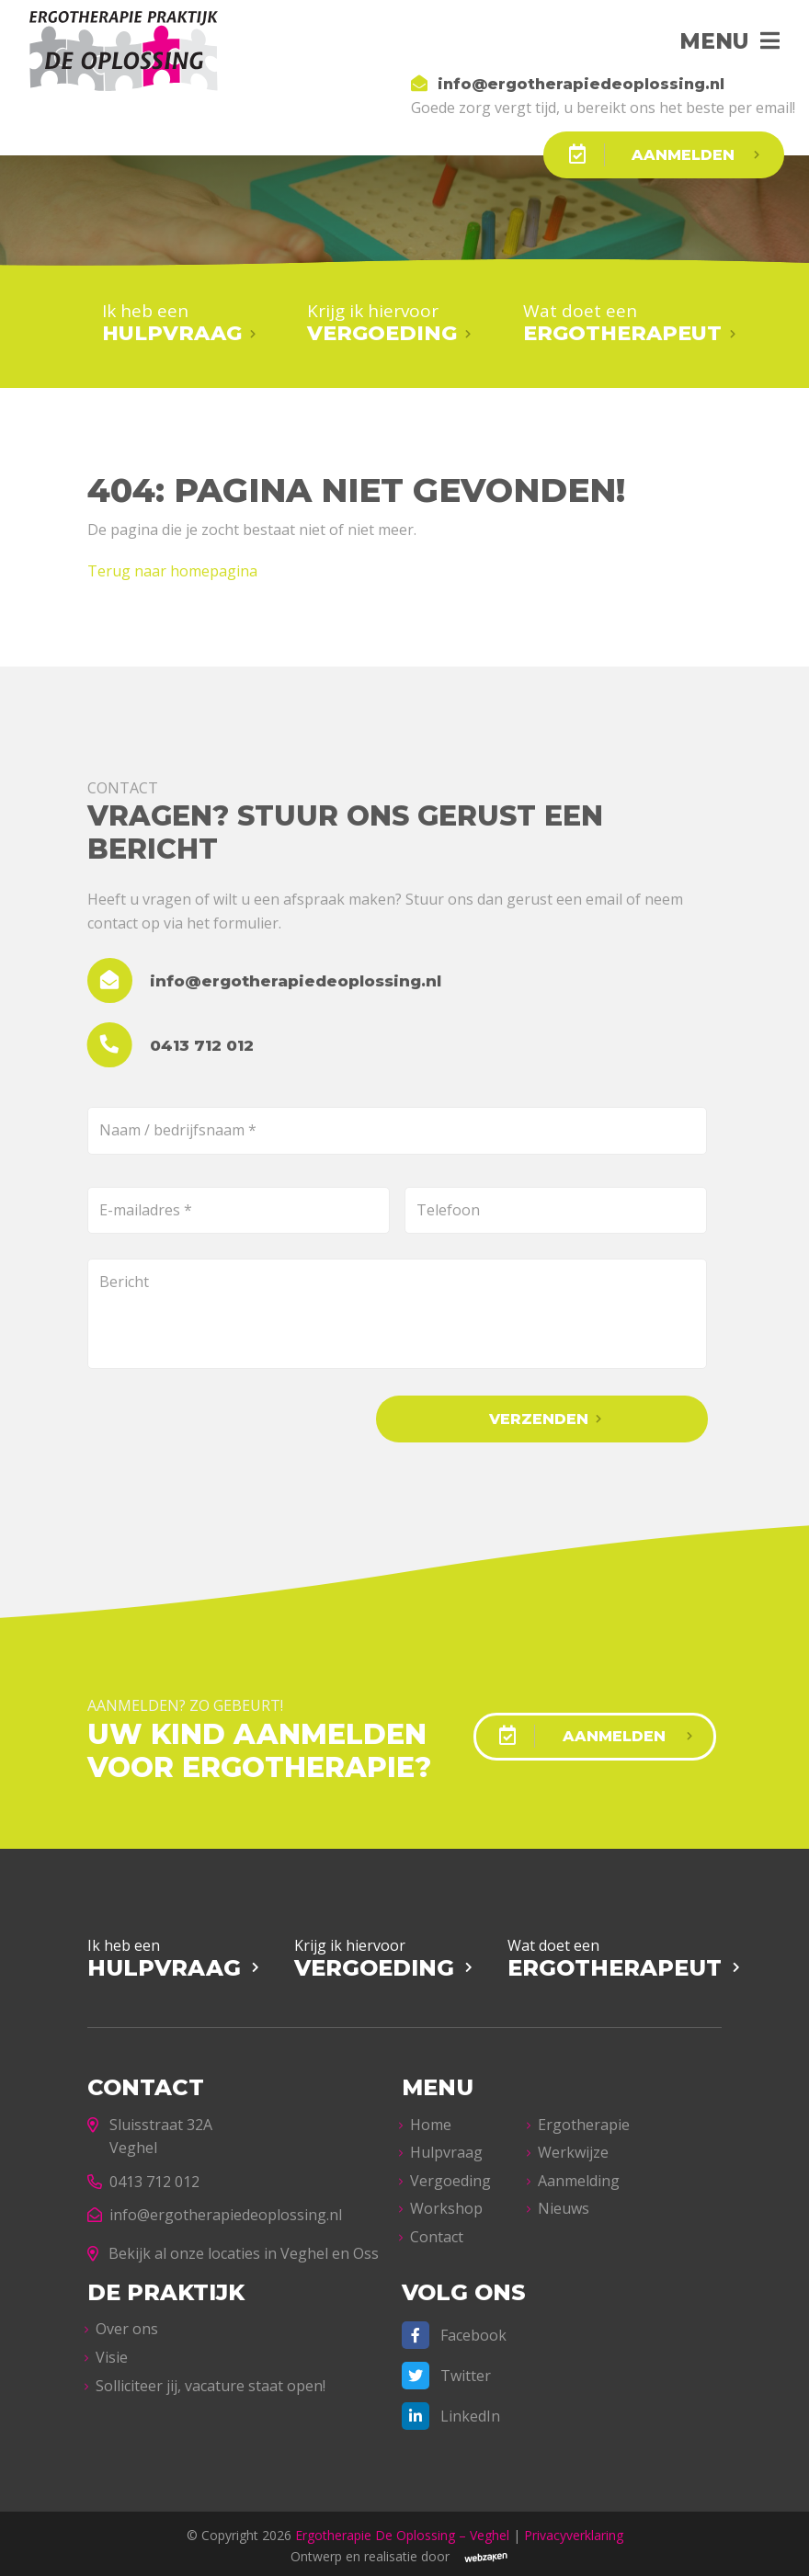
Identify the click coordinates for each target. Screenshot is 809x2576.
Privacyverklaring (573, 2530)
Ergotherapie (584, 2119)
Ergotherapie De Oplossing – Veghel (402, 2530)
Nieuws (563, 2204)
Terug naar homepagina (172, 569)
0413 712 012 (143, 2177)
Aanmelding (579, 2176)
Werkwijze (573, 2147)
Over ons (127, 2324)
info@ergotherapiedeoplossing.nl (214, 2210)
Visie (112, 2352)
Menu (708, 41)
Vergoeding (450, 2176)
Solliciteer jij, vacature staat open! (210, 2380)
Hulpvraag (446, 2147)
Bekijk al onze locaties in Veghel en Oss (233, 2249)
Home (430, 2119)
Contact (436, 2232)
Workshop (446, 2204)
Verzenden (584, 1417)
